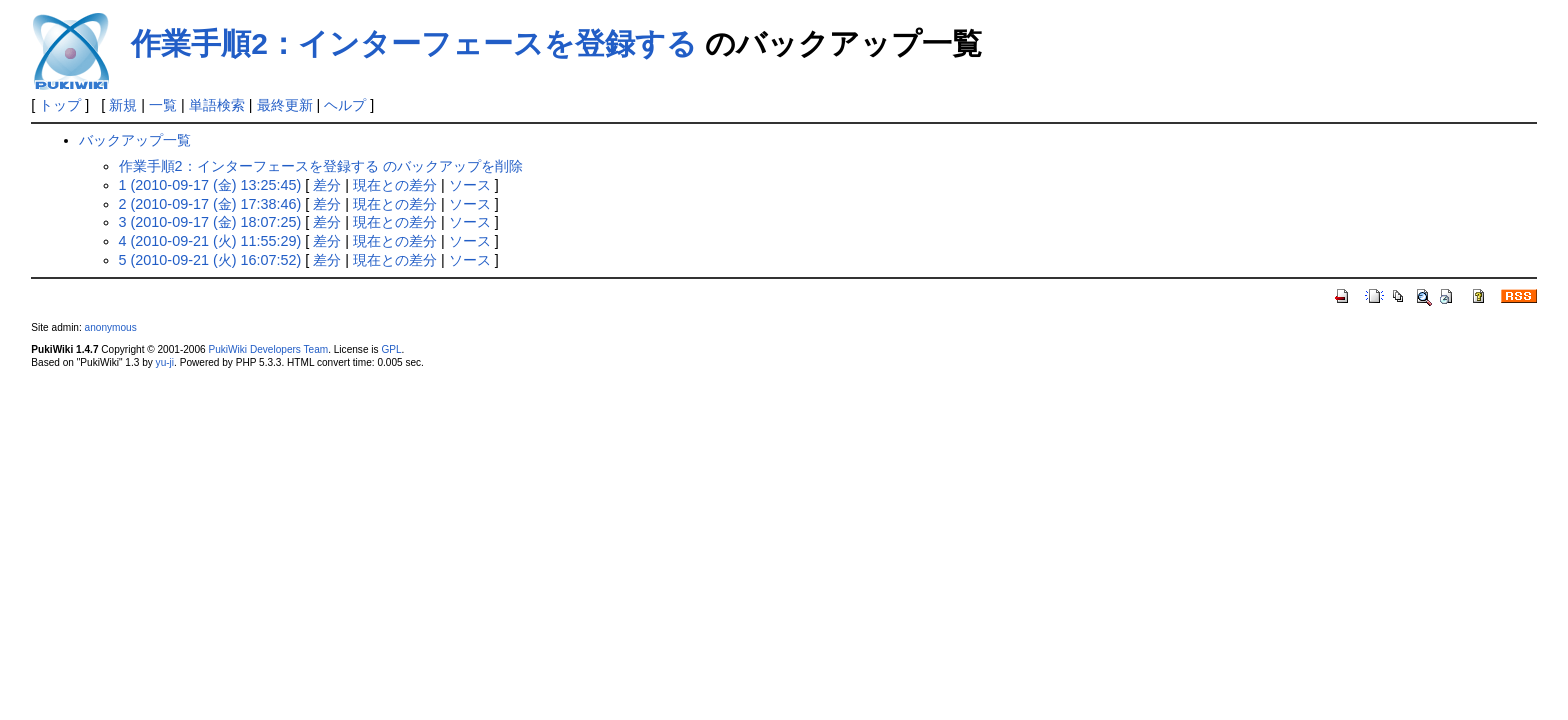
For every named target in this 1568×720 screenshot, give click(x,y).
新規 (123, 105)
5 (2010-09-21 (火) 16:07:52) (210, 260)
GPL (391, 349)
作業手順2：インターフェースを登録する (414, 43)
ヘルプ (345, 105)
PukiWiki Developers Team (268, 349)
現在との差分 (395, 185)
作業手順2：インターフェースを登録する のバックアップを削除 (321, 166)
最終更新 (285, 105)
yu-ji (165, 362)
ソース (470, 185)
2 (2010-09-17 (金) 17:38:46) (210, 204)
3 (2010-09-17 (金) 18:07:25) (210, 222)
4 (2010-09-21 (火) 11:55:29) (210, 241)
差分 (327, 185)
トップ (60, 105)
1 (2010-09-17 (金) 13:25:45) (210, 185)
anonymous (111, 327)
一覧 (163, 105)
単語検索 (217, 105)
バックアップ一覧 (135, 140)
